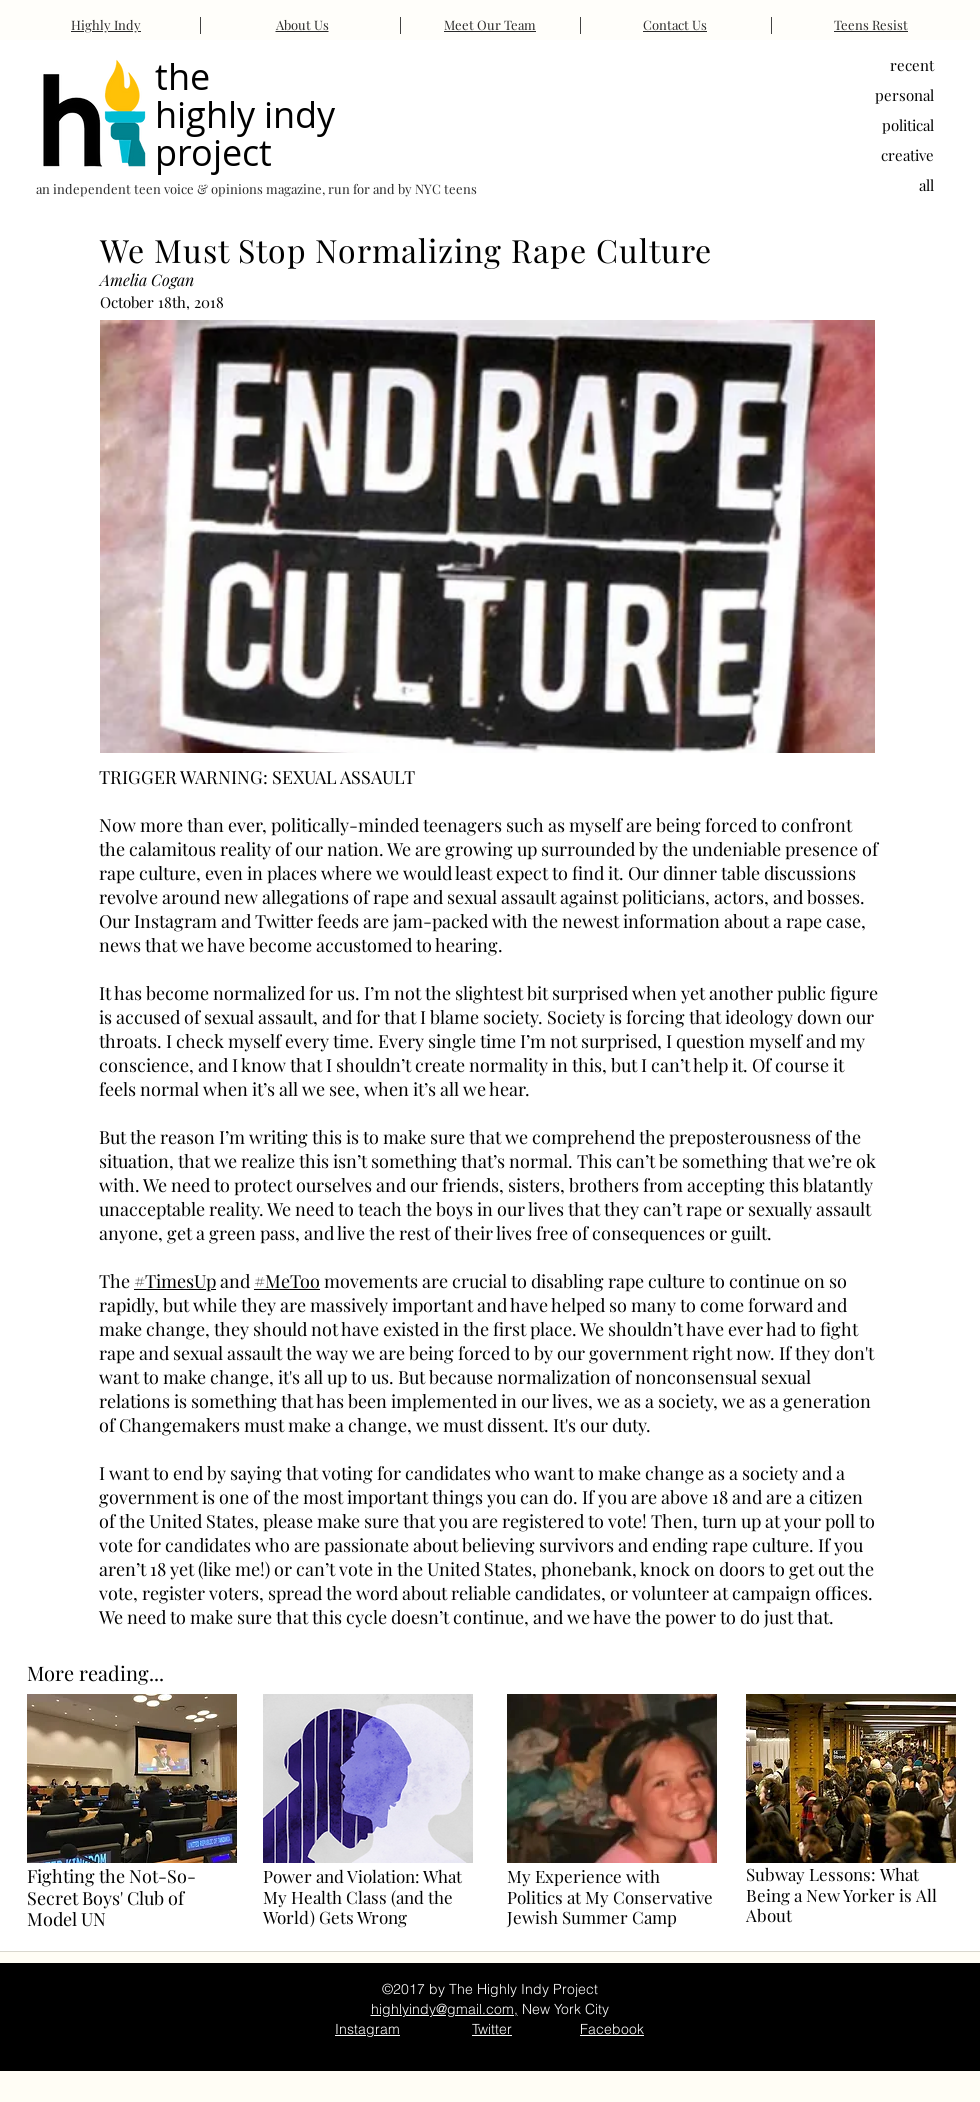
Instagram (367, 2029)
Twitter (492, 2029)
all (926, 185)
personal (904, 95)
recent (912, 65)
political (908, 125)
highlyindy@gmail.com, (444, 2009)
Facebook (612, 2029)
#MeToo (287, 1281)
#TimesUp (175, 1281)
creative (907, 155)
